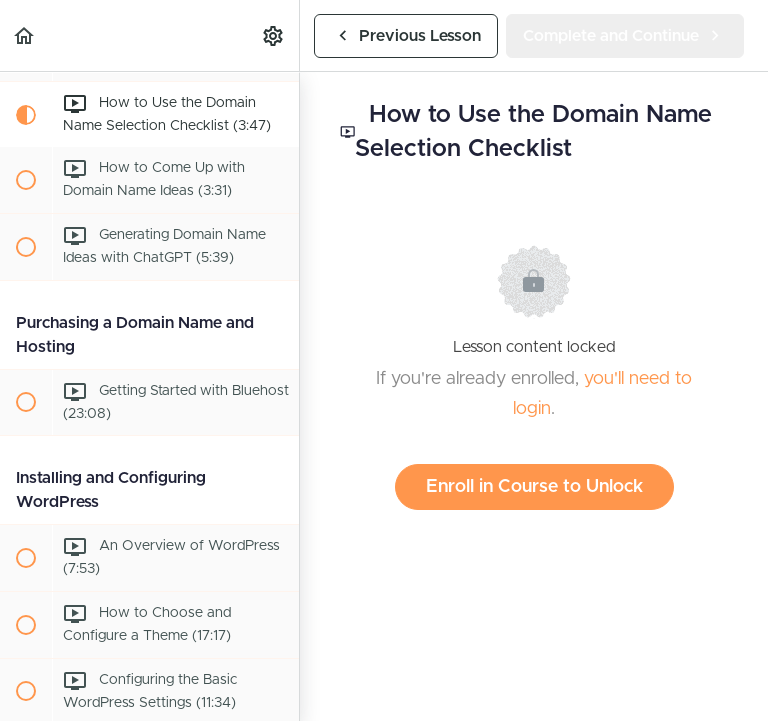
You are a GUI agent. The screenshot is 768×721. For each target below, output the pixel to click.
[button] (25, 35)
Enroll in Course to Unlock (534, 487)
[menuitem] (274, 35)
